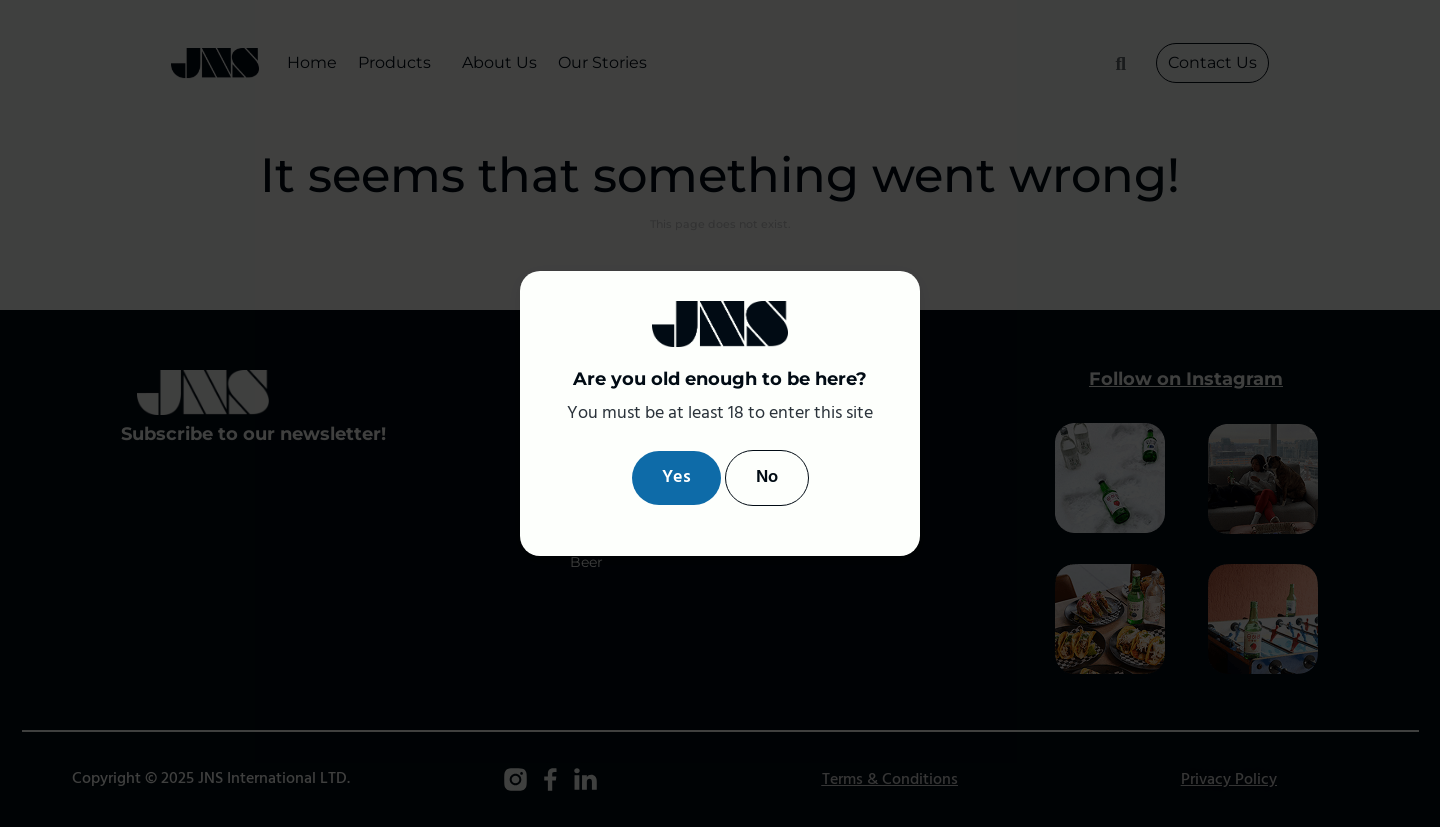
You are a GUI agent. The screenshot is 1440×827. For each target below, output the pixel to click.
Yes (676, 477)
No (767, 477)
